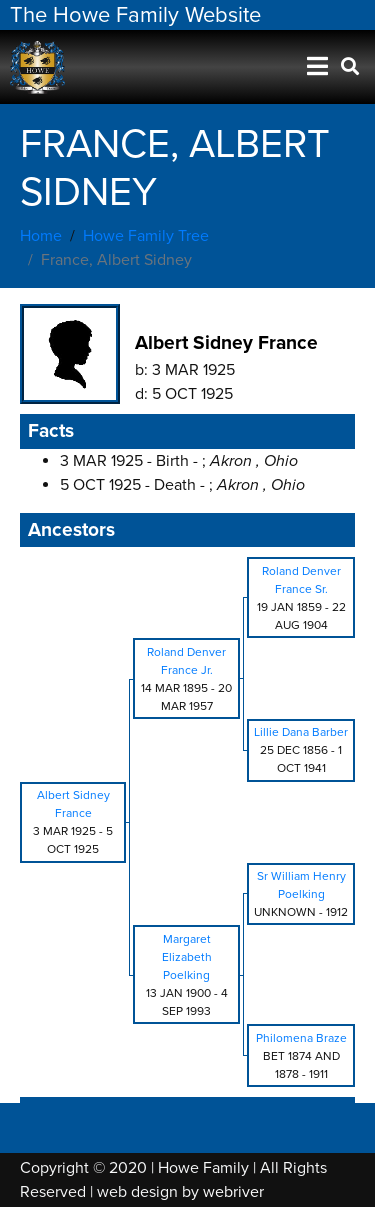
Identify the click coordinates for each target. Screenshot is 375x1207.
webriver (233, 1192)
